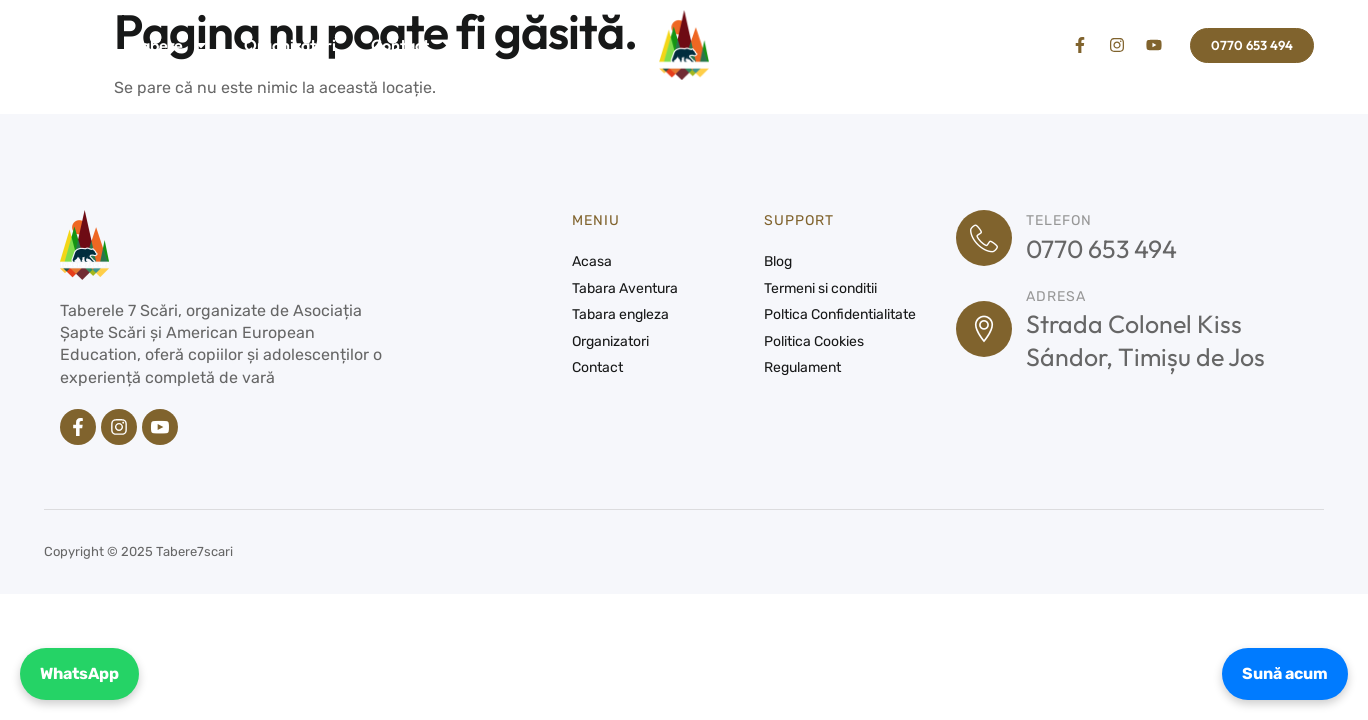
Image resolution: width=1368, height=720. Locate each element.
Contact (400, 45)
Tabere (171, 45)
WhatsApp (79, 673)
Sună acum (1285, 673)
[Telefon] (984, 238)
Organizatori (290, 45)
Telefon (1059, 220)
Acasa (76, 45)
